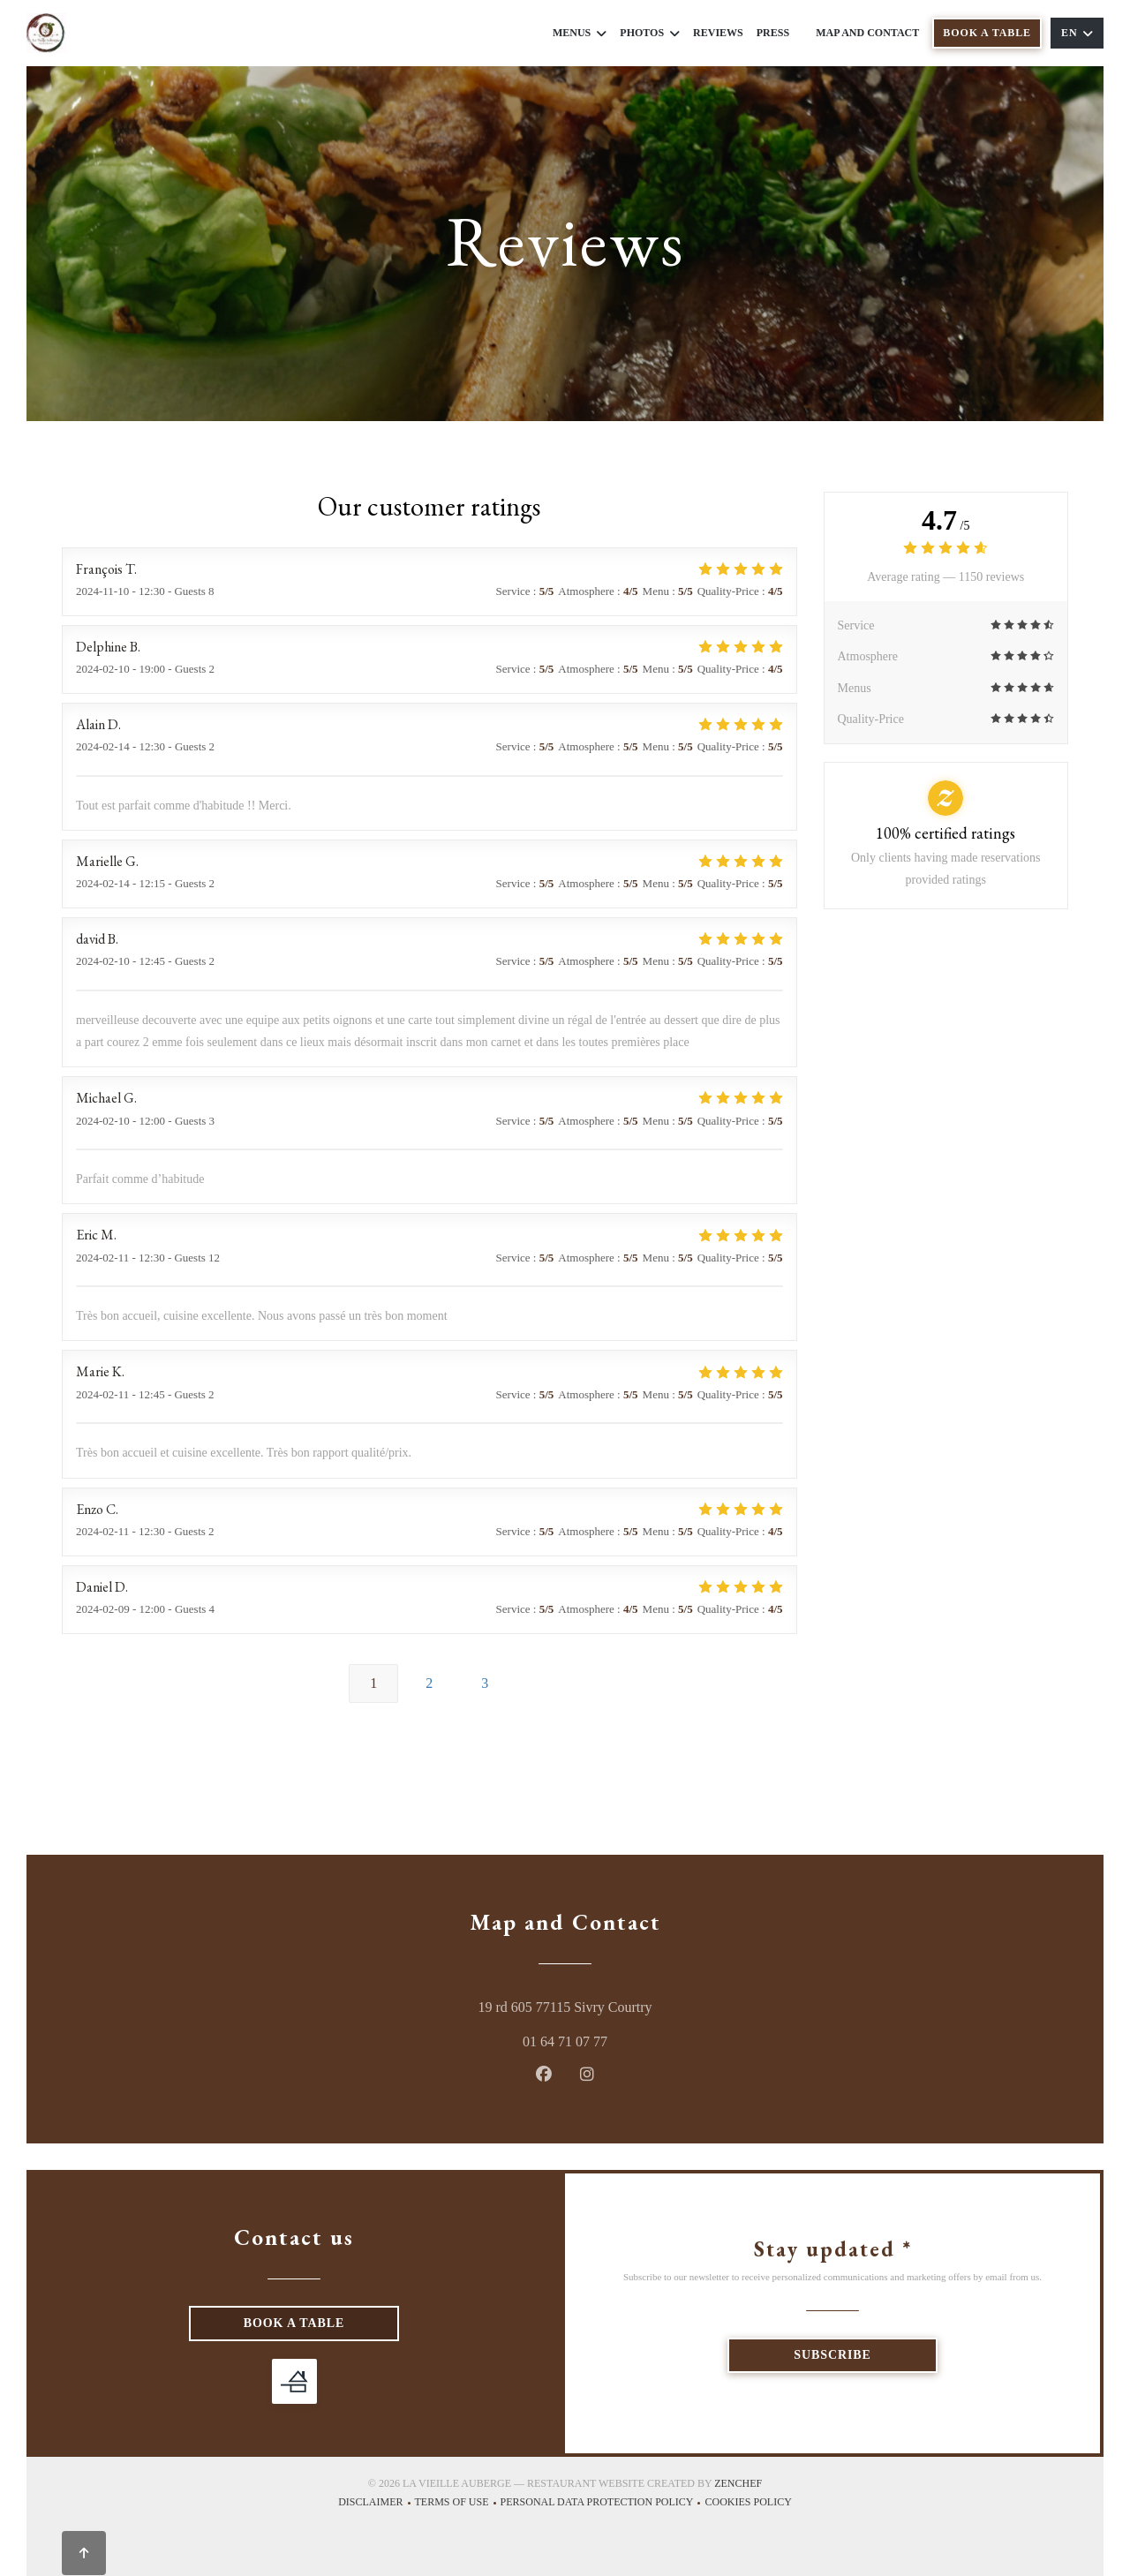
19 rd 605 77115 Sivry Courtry (640, 2004)
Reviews (718, 32)
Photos (650, 33)
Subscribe (832, 2354)
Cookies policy (747, 2504)
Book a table (987, 32)
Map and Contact (867, 32)
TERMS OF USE (458, 2504)
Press (773, 32)
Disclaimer (376, 2504)
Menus (579, 33)
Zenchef (738, 2483)
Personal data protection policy (603, 2504)
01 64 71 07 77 (565, 2041)
